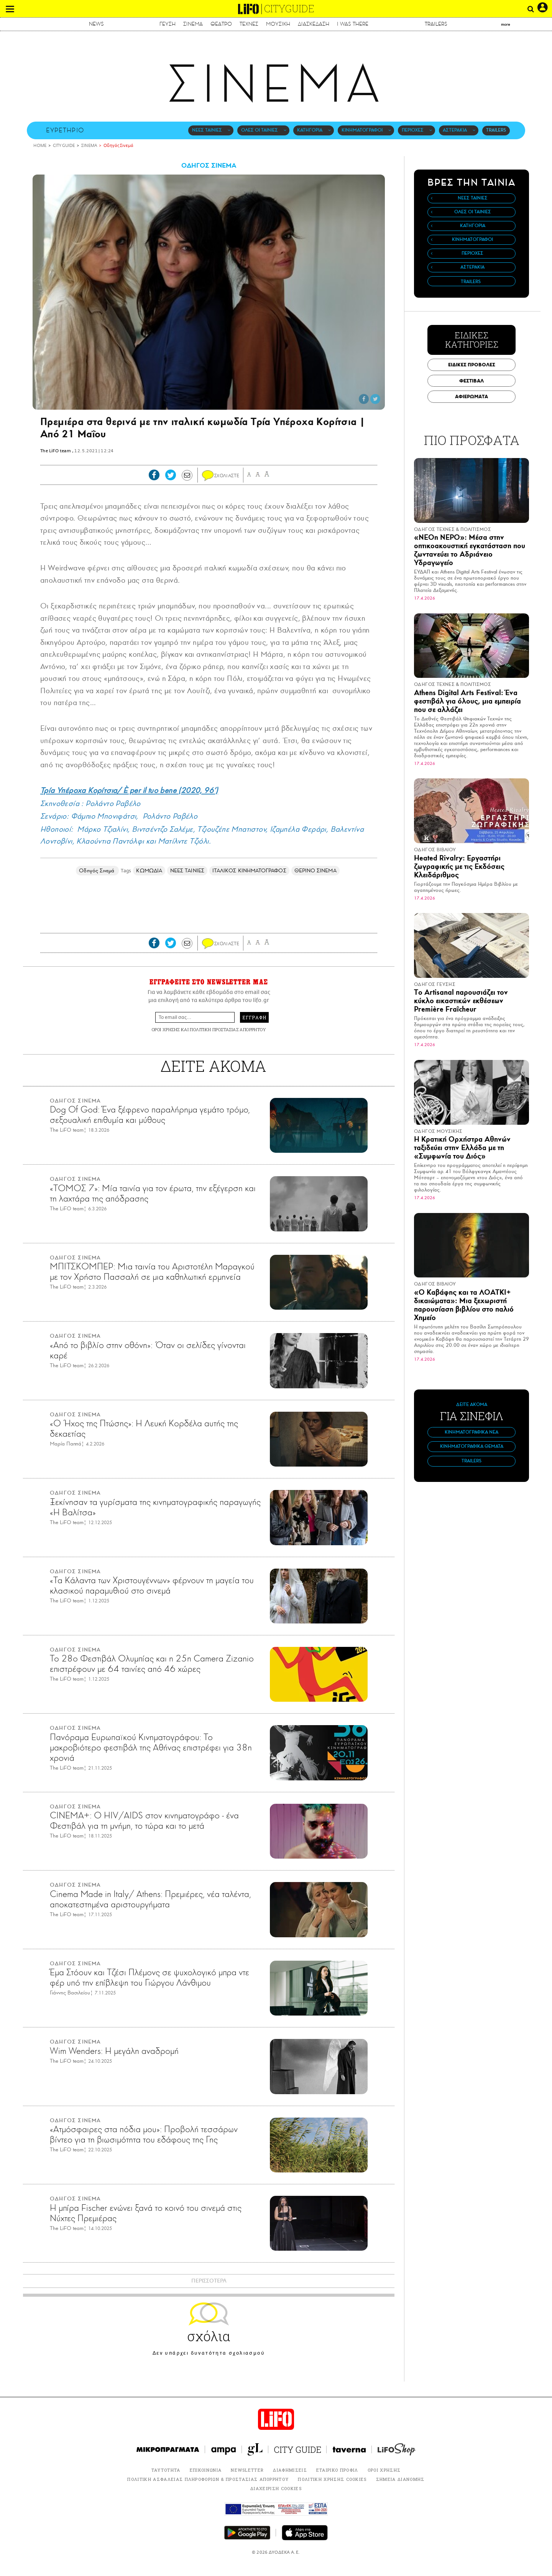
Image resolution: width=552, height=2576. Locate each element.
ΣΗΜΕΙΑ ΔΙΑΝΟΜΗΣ (400, 2479)
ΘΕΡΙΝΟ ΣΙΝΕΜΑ (315, 870)
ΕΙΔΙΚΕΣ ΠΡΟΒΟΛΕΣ (471, 365)
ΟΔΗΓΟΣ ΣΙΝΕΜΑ (208, 165)
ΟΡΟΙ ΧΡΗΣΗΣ (165, 1029)
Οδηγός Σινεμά (118, 146)
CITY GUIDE (64, 146)
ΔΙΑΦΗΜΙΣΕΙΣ (290, 2469)
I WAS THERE (352, 24)
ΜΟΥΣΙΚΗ (278, 24)
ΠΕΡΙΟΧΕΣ (413, 130)
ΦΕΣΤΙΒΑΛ (471, 381)
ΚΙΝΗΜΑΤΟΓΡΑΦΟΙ (362, 130)
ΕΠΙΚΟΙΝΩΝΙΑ (206, 2469)
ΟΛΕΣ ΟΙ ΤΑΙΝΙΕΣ (259, 130)
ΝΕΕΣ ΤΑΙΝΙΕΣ (207, 130)
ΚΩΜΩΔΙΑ (149, 870)
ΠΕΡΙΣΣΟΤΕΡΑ (209, 2281)
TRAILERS (436, 24)
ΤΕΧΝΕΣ (249, 24)
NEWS (96, 24)
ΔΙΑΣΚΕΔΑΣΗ (313, 24)
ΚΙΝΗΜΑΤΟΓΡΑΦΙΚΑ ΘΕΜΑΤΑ (471, 1446)
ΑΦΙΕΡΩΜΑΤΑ (471, 396)
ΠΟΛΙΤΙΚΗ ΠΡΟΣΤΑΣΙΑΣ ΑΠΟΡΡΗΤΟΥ (228, 1029)
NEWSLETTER (247, 2469)
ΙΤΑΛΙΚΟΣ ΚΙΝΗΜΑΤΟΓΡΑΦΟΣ (249, 870)
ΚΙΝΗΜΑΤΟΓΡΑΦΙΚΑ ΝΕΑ (471, 1432)
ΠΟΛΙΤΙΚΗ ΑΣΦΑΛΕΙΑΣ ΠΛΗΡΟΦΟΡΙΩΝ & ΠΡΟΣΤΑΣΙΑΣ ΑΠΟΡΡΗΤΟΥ (208, 2479)
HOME (39, 146)
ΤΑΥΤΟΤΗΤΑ (166, 2469)
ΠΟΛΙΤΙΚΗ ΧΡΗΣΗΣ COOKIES (332, 2479)
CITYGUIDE (289, 8)
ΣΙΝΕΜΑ (193, 24)
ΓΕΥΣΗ (167, 24)
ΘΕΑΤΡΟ (221, 24)
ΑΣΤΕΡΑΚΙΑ (455, 130)
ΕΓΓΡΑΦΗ (254, 1017)
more (505, 24)
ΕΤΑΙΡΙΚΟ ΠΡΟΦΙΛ (337, 2469)
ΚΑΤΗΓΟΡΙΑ (309, 130)
